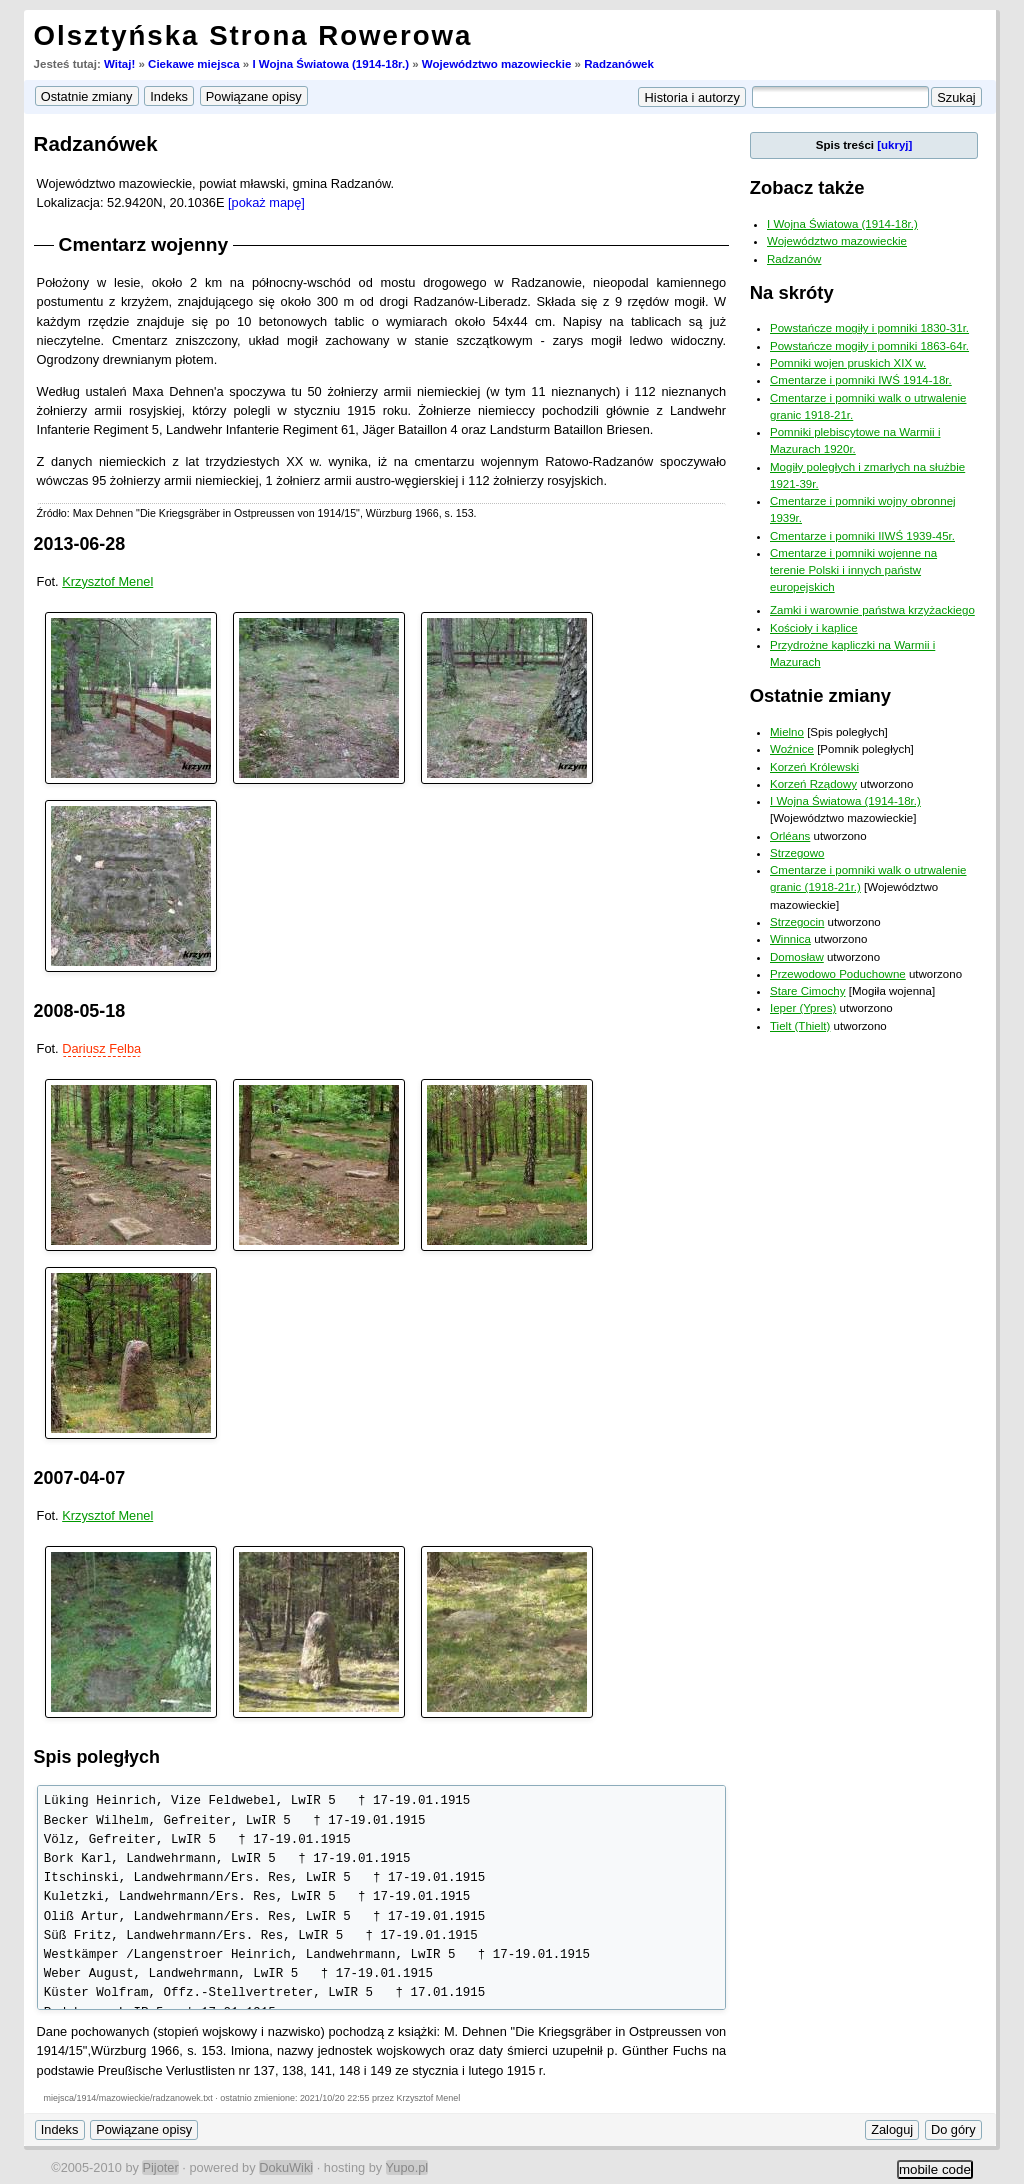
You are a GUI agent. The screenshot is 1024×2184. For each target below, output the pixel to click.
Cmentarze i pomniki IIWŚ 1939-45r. (862, 536)
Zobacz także (807, 187)
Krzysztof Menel (107, 581)
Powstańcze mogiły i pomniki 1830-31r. (869, 328)
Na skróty (792, 292)
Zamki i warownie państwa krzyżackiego (872, 610)
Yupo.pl (407, 2167)
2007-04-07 (80, 1478)
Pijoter (160, 2167)
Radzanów (794, 259)
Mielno (787, 732)
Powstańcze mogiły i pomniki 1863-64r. (869, 346)
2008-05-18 (80, 1011)
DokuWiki (286, 2167)
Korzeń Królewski (814, 767)
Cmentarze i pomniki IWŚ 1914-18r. (861, 380)
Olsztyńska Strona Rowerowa (253, 35)
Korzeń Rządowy (813, 784)
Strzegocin (797, 922)
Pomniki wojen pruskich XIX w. (848, 363)
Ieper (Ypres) (803, 1008)
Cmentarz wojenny (144, 244)
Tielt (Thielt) (800, 1026)
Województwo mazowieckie (497, 64)
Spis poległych (97, 1757)
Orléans (790, 836)
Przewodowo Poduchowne (838, 974)
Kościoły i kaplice (814, 628)
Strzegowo (797, 853)
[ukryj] (894, 145)
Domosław (797, 957)
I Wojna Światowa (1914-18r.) (330, 64)
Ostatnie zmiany (820, 695)
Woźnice (792, 749)
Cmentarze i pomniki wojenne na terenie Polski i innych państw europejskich (853, 570)
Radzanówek (619, 64)
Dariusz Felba (101, 1048)
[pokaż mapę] (266, 202)
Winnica (790, 939)
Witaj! (119, 64)
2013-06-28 (80, 544)
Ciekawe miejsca (194, 64)
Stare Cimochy (808, 991)
